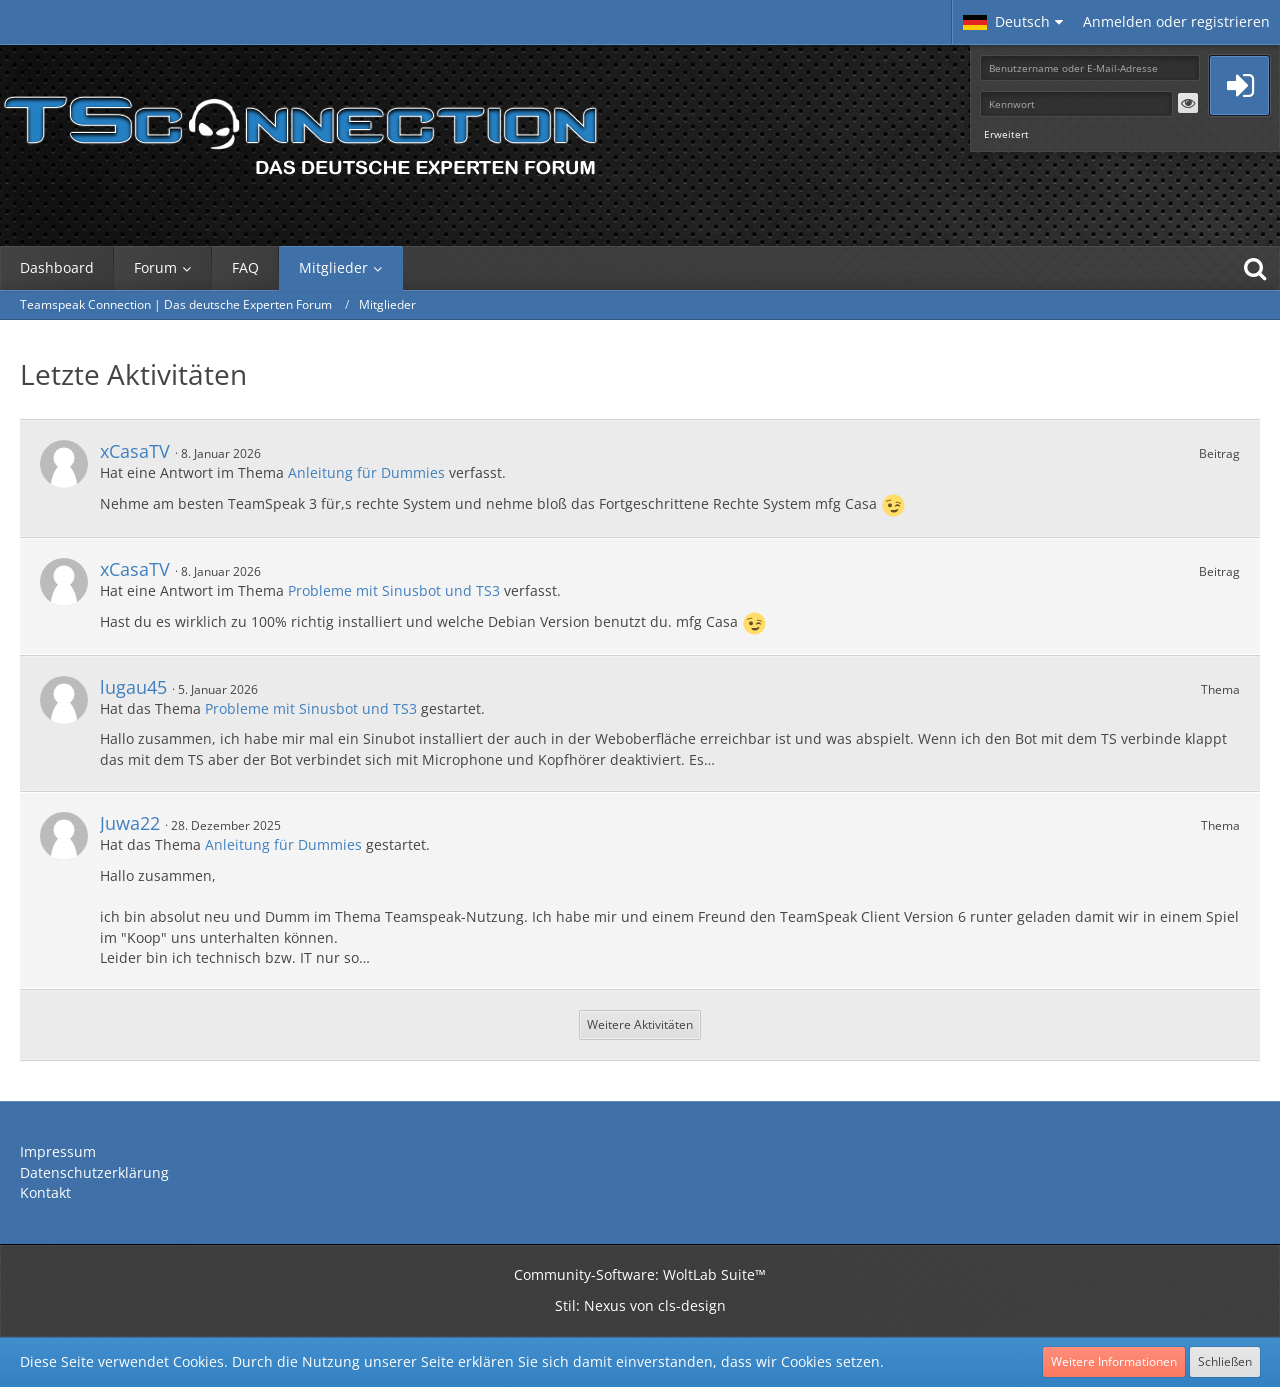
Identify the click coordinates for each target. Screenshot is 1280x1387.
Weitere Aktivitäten (640, 1024)
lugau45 (133, 687)
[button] (1013, 22)
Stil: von (640, 1305)
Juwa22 (130, 823)
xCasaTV (135, 451)
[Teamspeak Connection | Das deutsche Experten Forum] (300, 130)
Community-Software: (640, 1274)
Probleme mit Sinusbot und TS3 (394, 590)
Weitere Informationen (1114, 1361)
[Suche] (1255, 268)
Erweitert (1006, 134)
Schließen (1225, 1361)
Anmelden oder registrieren (1176, 21)
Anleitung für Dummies (366, 472)
